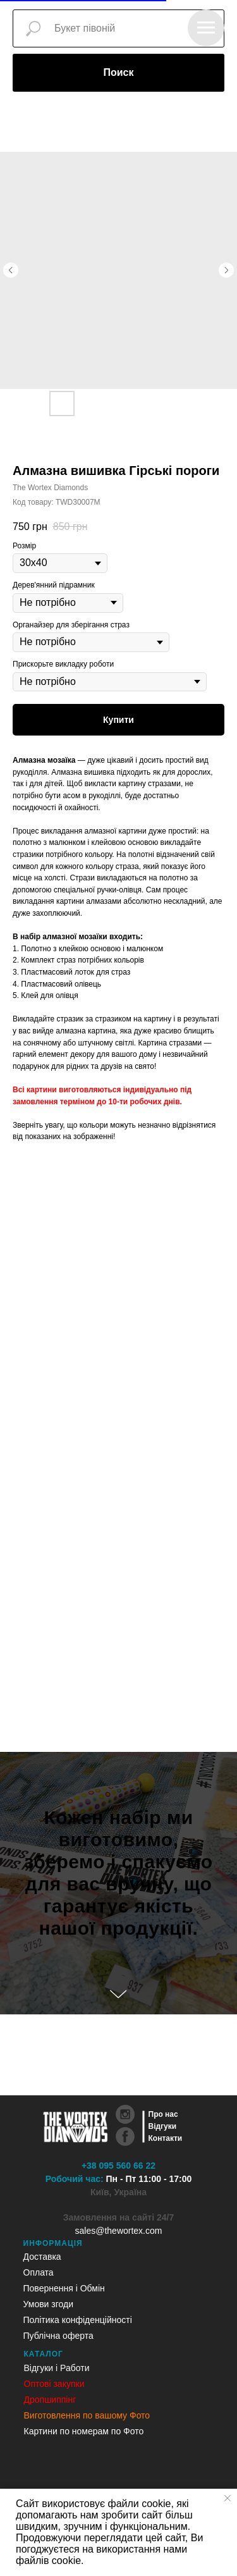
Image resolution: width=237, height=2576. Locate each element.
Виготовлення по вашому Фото (87, 2415)
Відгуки (163, 2126)
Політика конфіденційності (77, 2320)
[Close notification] (227, 2498)
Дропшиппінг (50, 2399)
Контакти (166, 2138)
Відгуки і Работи (57, 2368)
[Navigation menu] (206, 28)
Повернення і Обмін (64, 2288)
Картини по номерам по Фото (84, 2431)
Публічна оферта (58, 2336)
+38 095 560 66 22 (118, 2165)
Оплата (38, 2272)
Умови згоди (48, 2304)
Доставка (42, 2257)
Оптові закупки (54, 2384)
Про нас (163, 2114)
